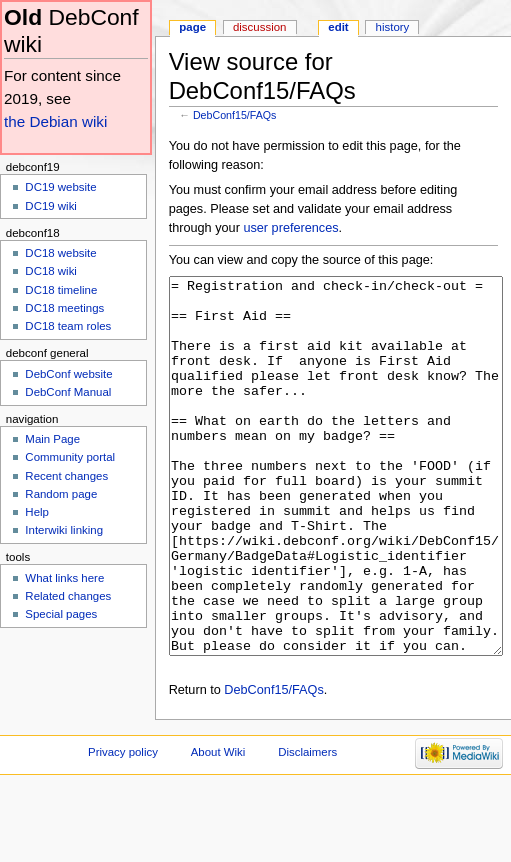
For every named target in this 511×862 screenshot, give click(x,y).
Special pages (61, 614)
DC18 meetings (64, 308)
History (393, 27)
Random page (61, 494)
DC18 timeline (61, 290)
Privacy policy (123, 827)
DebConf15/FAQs (235, 115)
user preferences (290, 228)
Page (192, 27)
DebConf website (68, 374)
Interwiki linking (64, 530)
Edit (338, 27)
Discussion (259, 27)
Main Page (52, 439)
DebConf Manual (68, 392)
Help (37, 512)
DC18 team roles (68, 326)
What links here (64, 578)
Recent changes (66, 476)
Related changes (68, 596)
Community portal (70, 457)
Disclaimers (307, 827)
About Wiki (218, 827)
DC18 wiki (51, 271)
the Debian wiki (55, 121)
